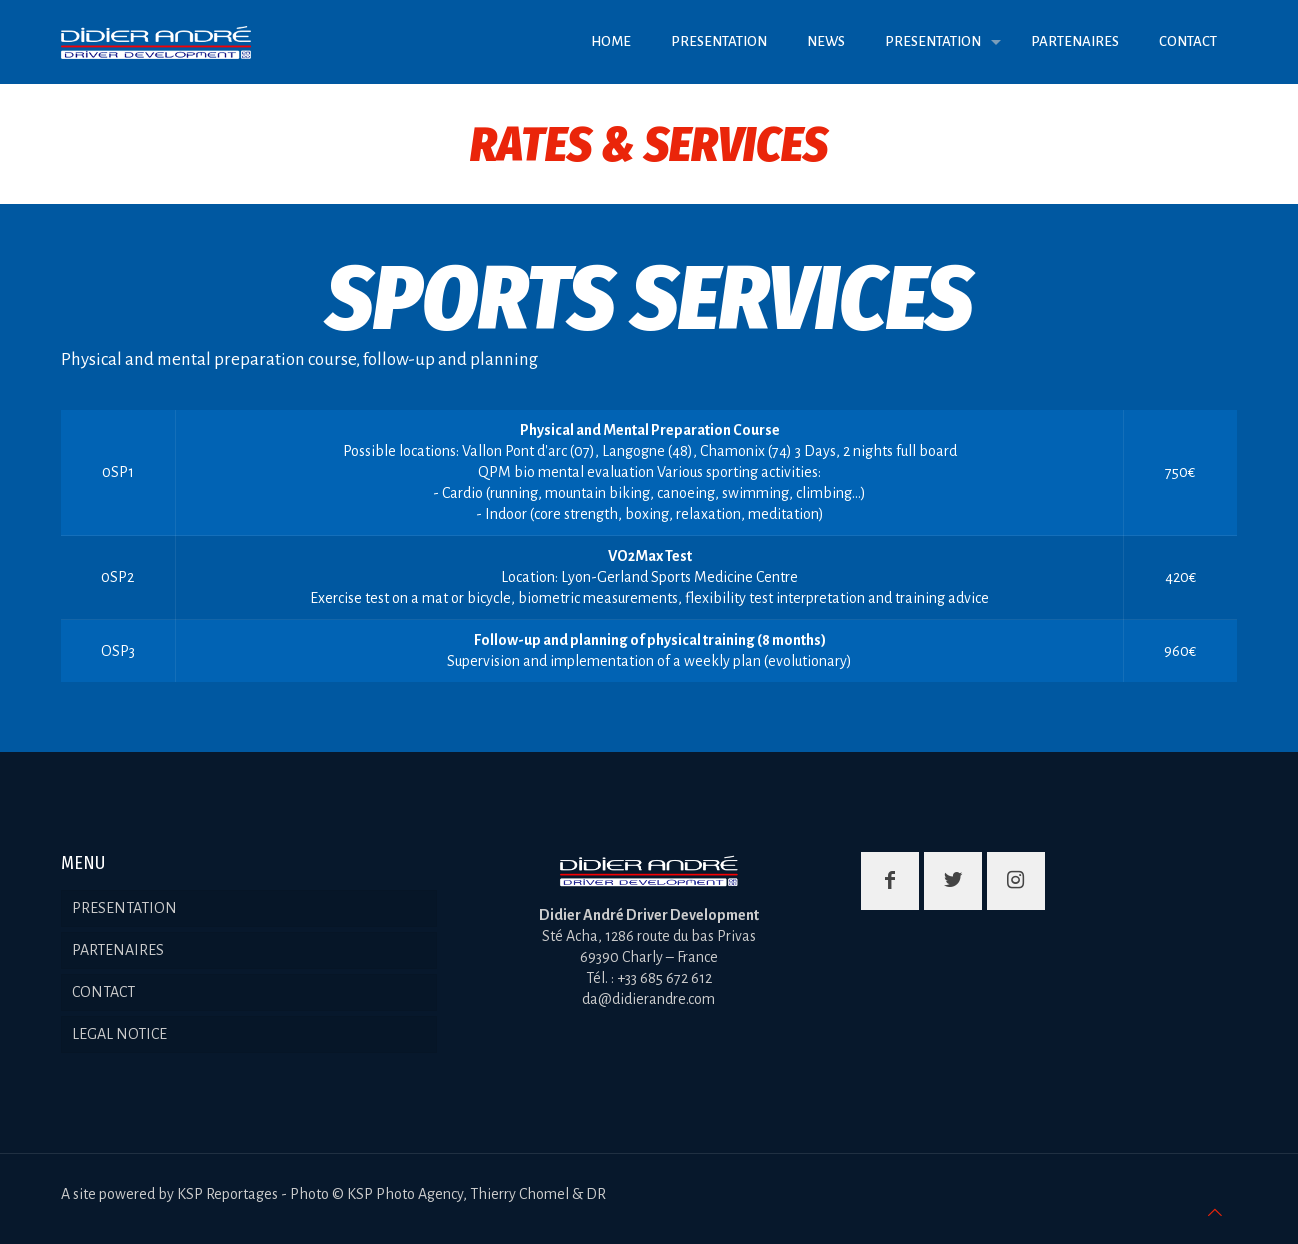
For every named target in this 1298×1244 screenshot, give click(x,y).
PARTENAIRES (118, 950)
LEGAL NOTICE (119, 1034)
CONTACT (103, 992)
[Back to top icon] (1215, 1213)
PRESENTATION (124, 908)
